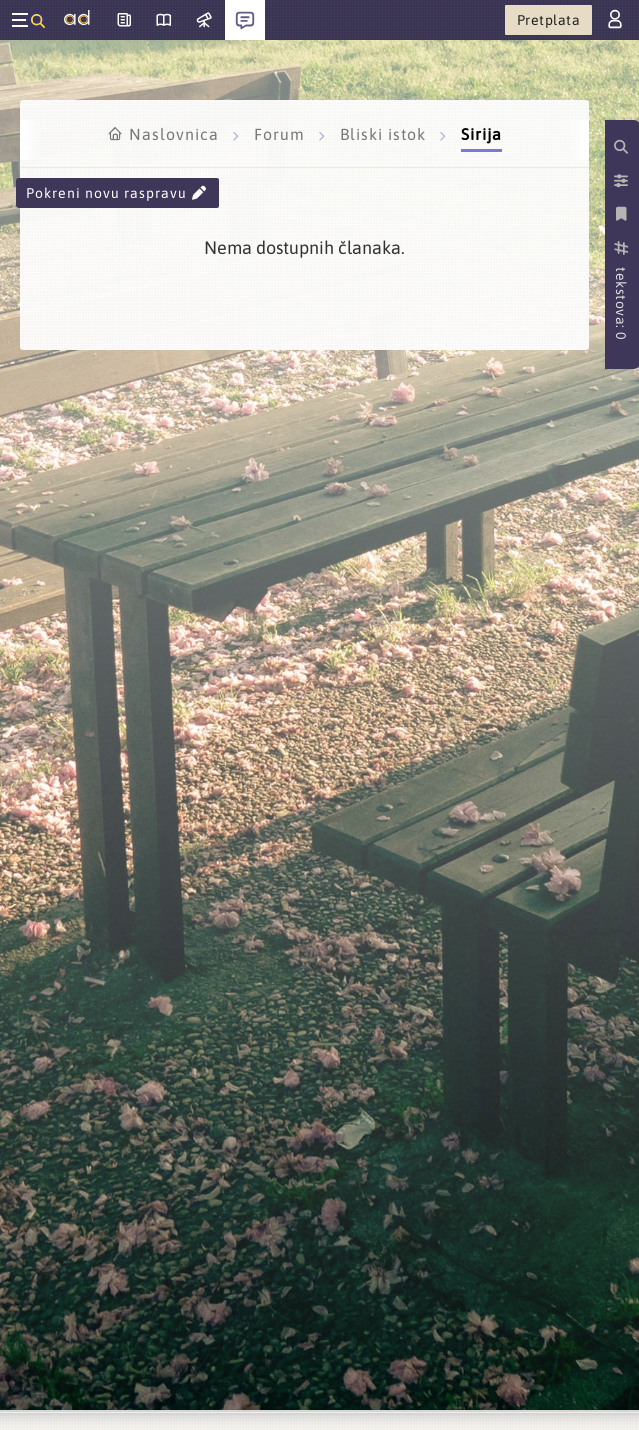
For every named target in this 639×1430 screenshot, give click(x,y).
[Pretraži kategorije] (623, 147)
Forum (282, 134)
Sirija (481, 134)
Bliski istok (385, 134)
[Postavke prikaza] (623, 181)
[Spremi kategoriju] (623, 214)
